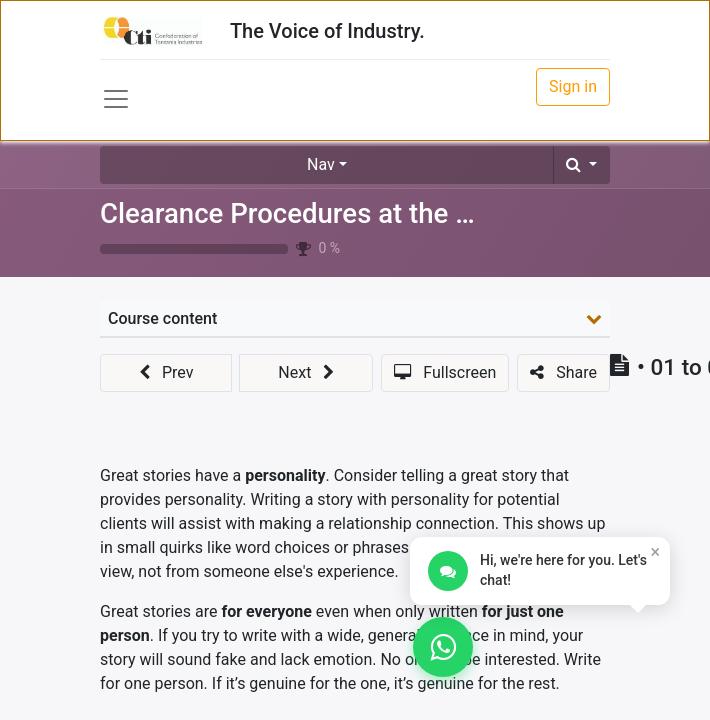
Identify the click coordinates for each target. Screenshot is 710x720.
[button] (581, 165)
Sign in (573, 86)
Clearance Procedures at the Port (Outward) (369, 213)
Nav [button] (321, 164)
